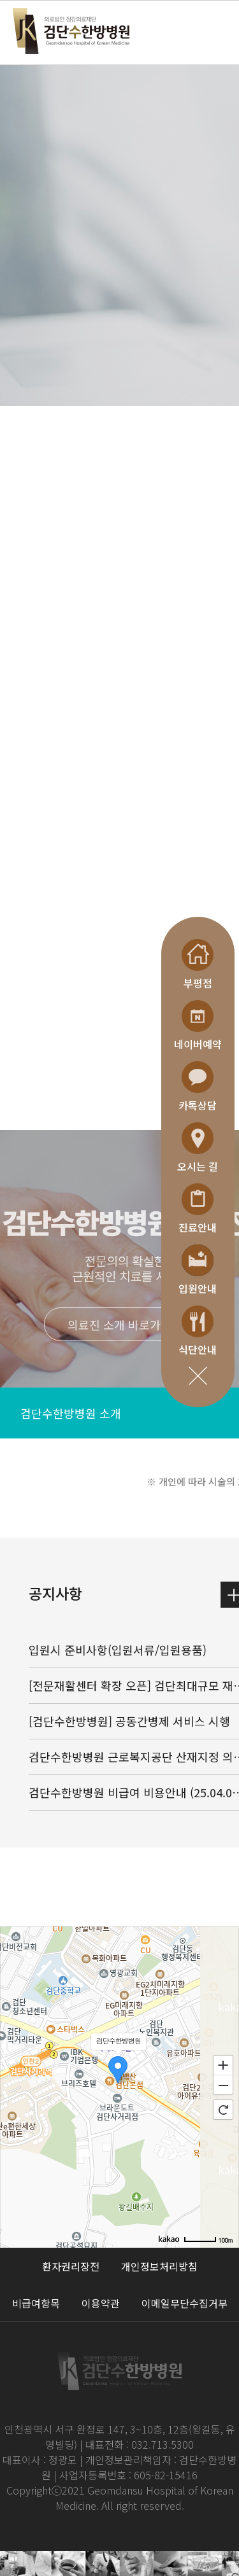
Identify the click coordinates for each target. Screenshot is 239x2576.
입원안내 (197, 1270)
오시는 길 (197, 1148)
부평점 (198, 965)
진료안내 (197, 1209)
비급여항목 (36, 2303)
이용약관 (101, 2303)
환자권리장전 (70, 2266)
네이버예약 (198, 1026)
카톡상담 (197, 1087)
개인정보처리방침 (159, 2266)
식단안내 (197, 1331)
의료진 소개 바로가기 (119, 1324)
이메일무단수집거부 (184, 2303)
